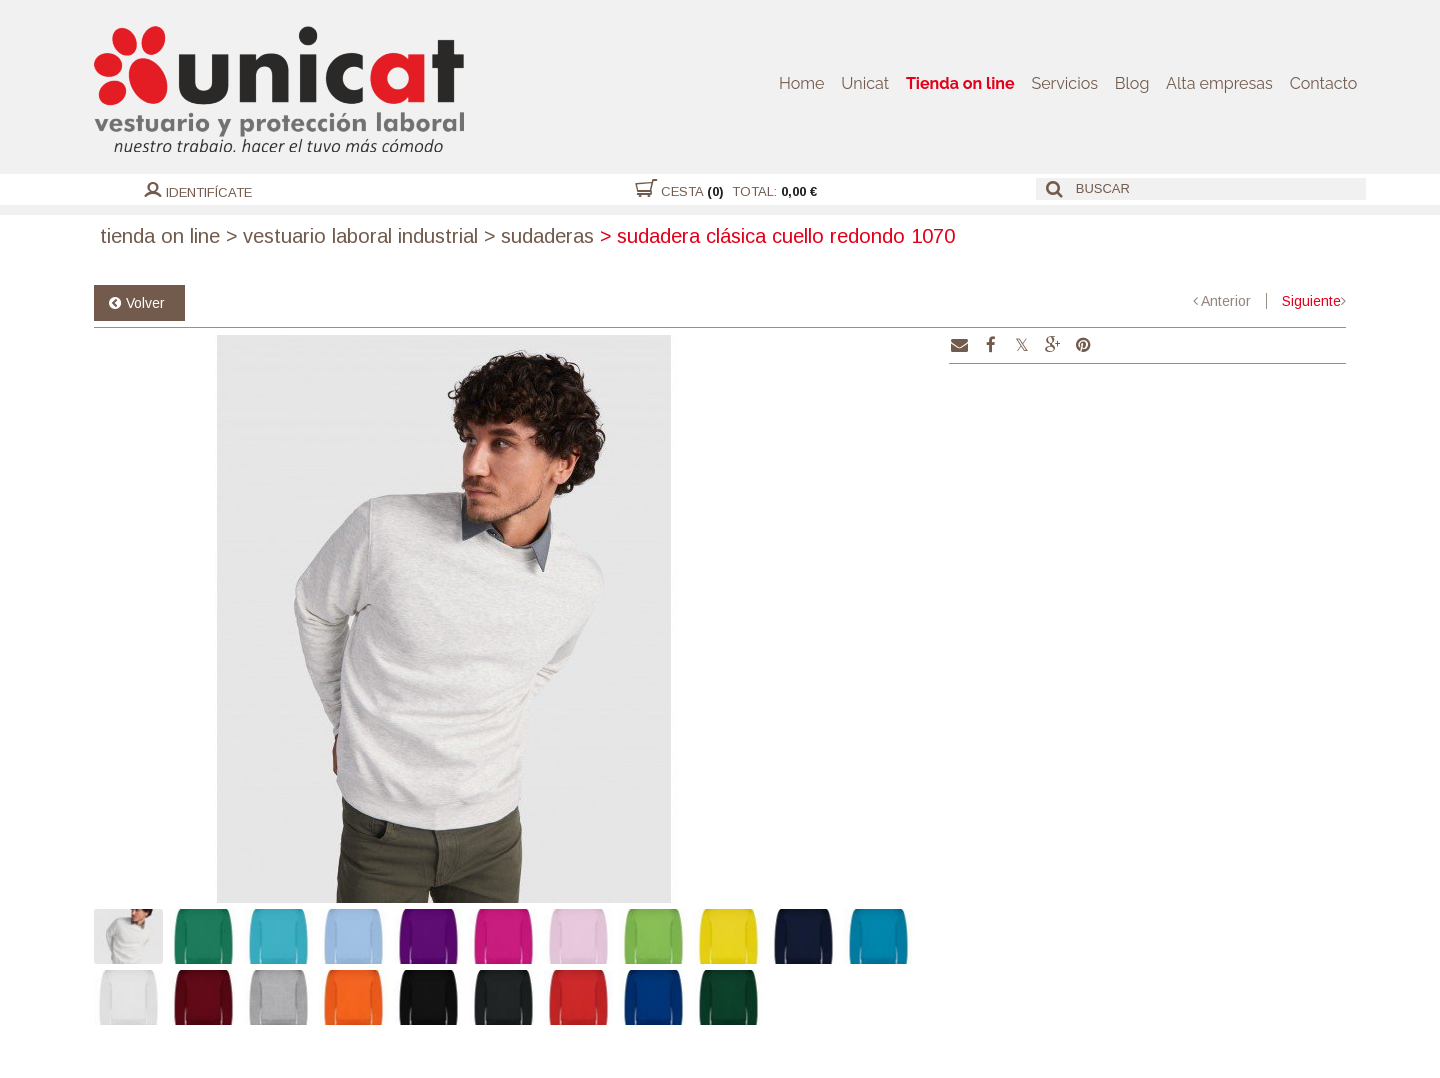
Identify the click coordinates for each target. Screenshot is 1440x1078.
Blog (1135, 83)
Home (809, 83)
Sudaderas (539, 236)
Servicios (1069, 83)
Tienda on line (966, 83)
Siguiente (1311, 301)
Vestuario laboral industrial (352, 236)
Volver (145, 303)
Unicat (872, 83)
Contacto (1324, 83)
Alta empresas (1221, 83)
